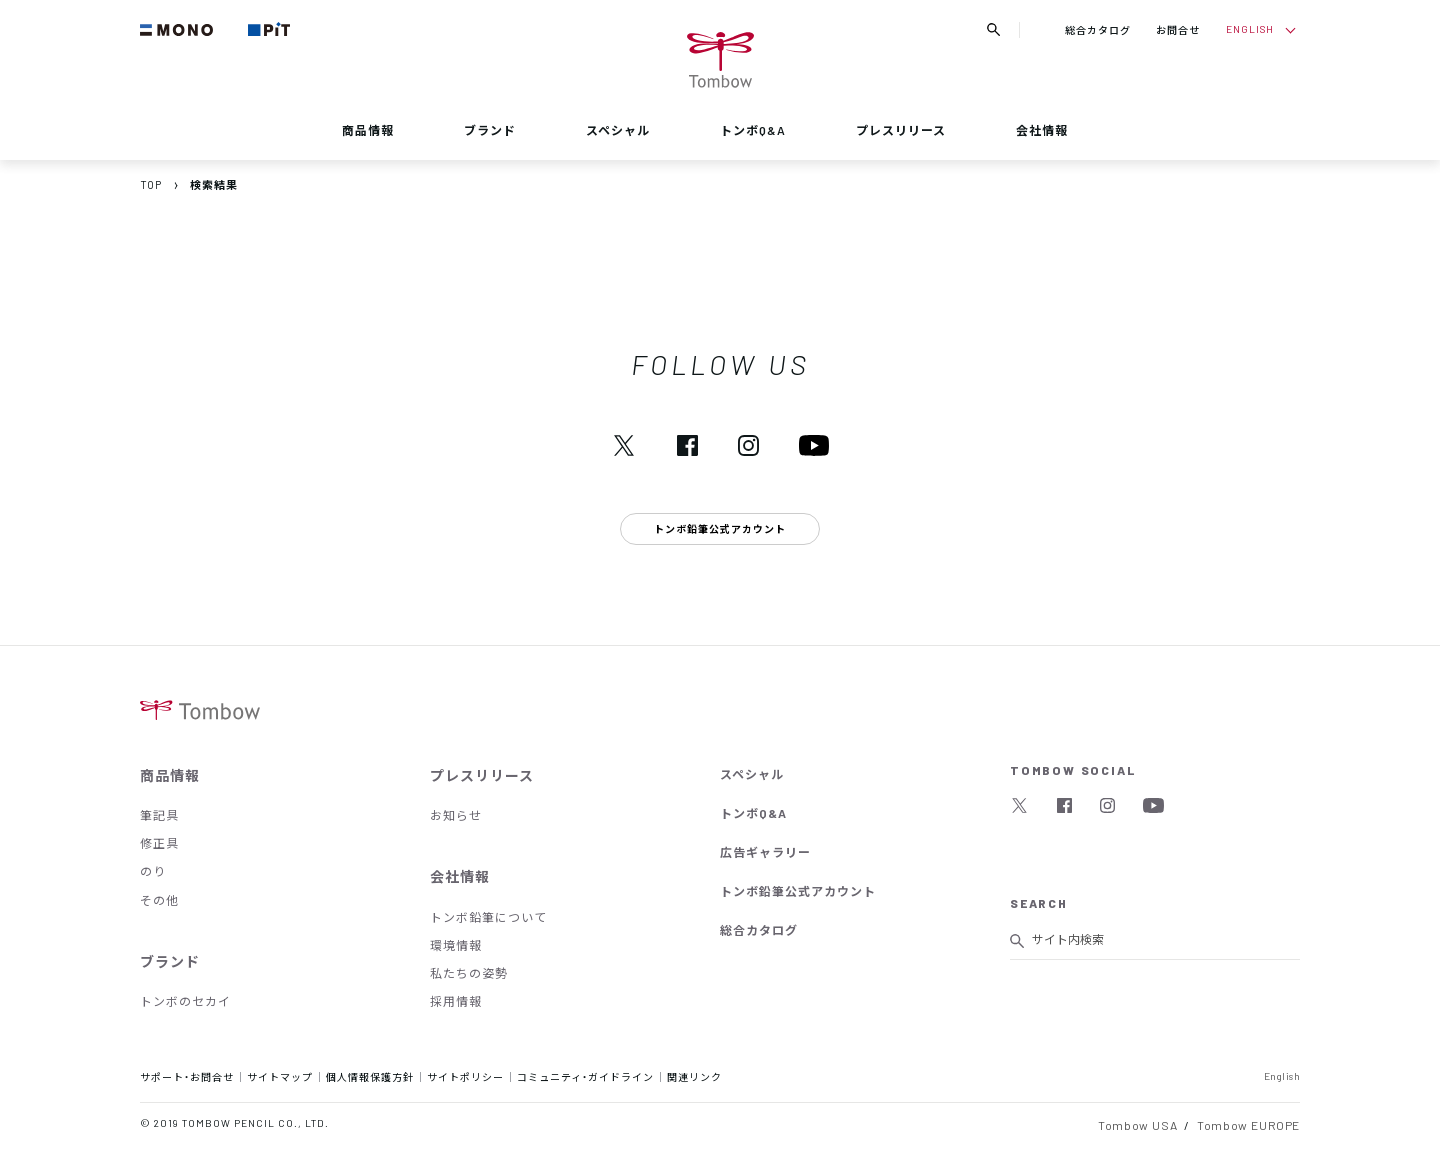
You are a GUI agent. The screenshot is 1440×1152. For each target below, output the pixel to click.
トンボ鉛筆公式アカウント (798, 891)
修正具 (159, 843)
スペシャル (618, 130)
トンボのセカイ (185, 1001)
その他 (159, 900)
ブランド (490, 130)
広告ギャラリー (765, 852)
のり (153, 871)
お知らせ (456, 815)
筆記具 (159, 815)
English (1282, 1075)
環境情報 (456, 945)
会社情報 (1042, 130)
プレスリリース (901, 130)
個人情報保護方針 (370, 1076)
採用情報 (456, 1001)
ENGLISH (1250, 28)
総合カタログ (1098, 29)
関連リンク (694, 1076)
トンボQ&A (753, 130)
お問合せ (1178, 29)
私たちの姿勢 (469, 973)
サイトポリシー (465, 1076)
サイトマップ (280, 1076)
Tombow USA (1137, 1125)
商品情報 (368, 130)
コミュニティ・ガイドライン (585, 1076)
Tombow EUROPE (1248, 1125)
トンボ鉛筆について (488, 917)
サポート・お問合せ (187, 1076)
